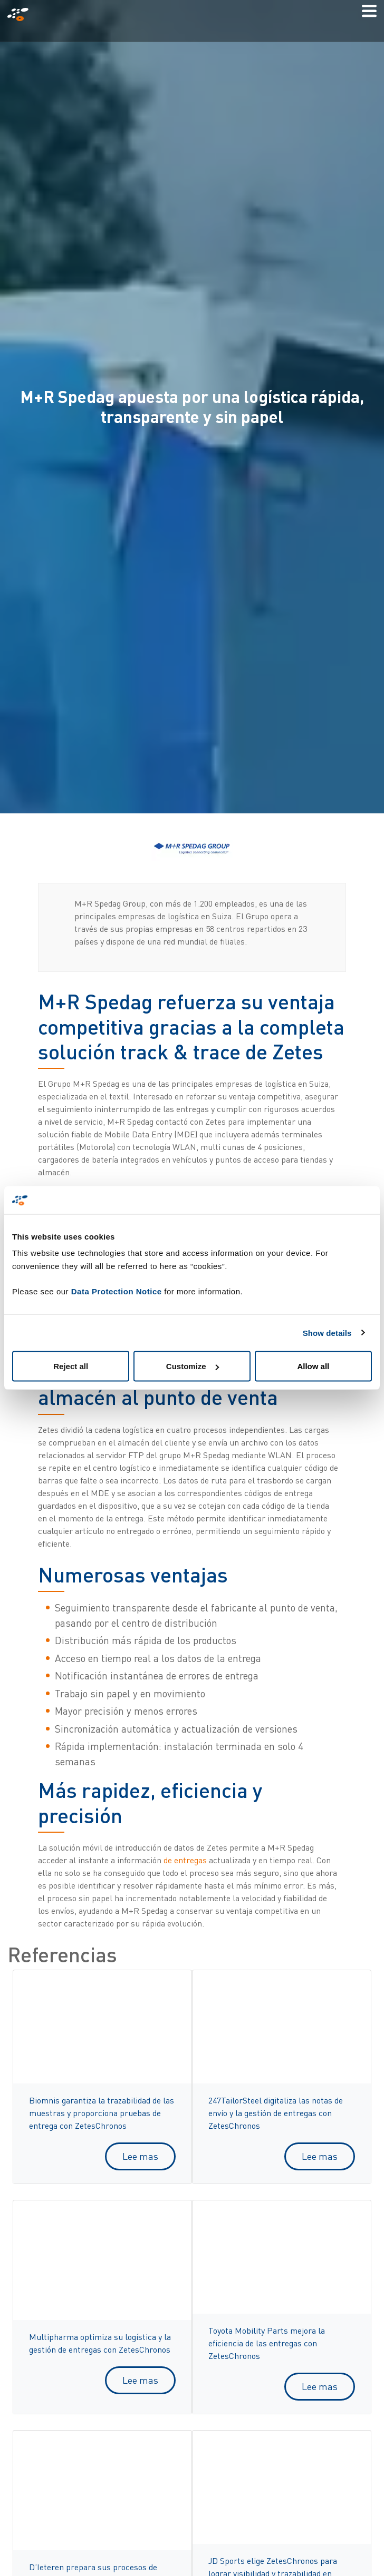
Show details (327, 1332)
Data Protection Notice (116, 1291)
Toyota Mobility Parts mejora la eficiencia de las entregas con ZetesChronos (266, 2343)
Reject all (70, 1366)
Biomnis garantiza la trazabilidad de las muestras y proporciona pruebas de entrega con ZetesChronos (101, 2113)
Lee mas (140, 2156)
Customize (192, 1366)
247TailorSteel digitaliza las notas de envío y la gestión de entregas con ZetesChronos (275, 2113)
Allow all (313, 1366)
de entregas (185, 1860)
